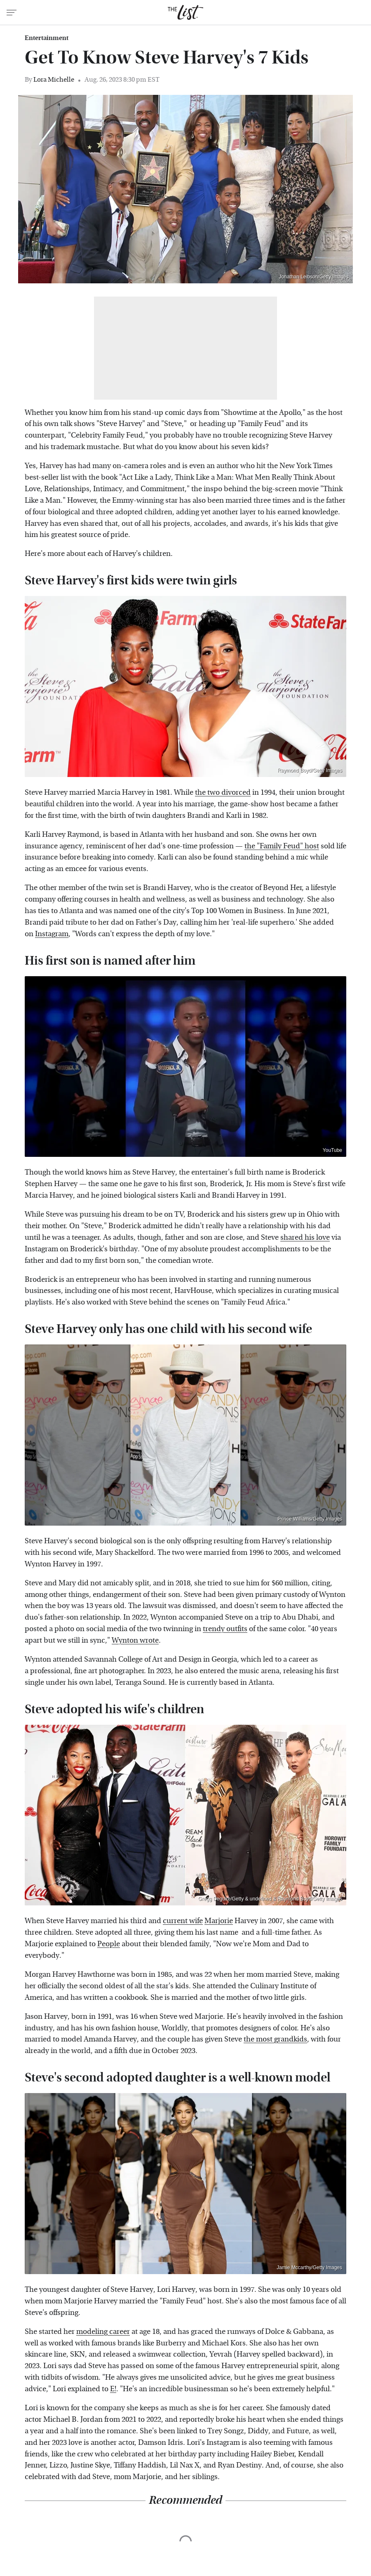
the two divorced (223, 792)
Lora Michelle (53, 79)
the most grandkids (275, 2039)
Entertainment (46, 38)
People (108, 1944)
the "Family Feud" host (281, 846)
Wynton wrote (135, 1640)
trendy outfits (225, 1629)
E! (113, 2389)
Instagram (51, 934)
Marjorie (218, 1921)
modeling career (103, 2331)
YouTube (332, 1150)
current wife (183, 1921)
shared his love (305, 1237)
